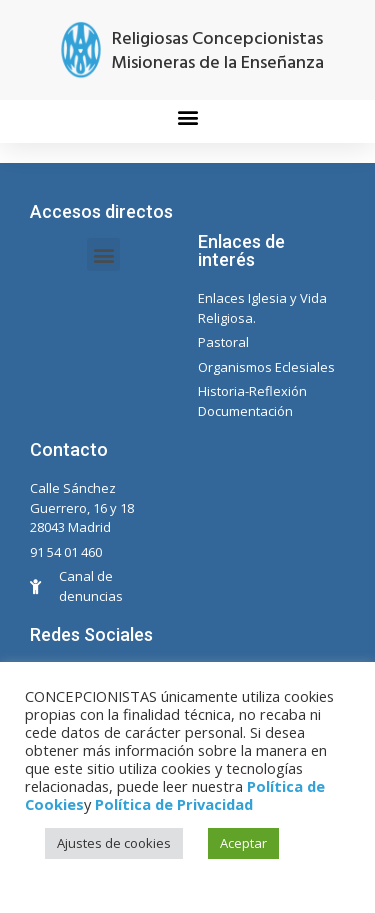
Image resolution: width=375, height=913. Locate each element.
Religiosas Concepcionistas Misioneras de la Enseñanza (217, 51)
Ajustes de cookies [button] (114, 843)
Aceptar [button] (243, 843)
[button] (187, 116)
